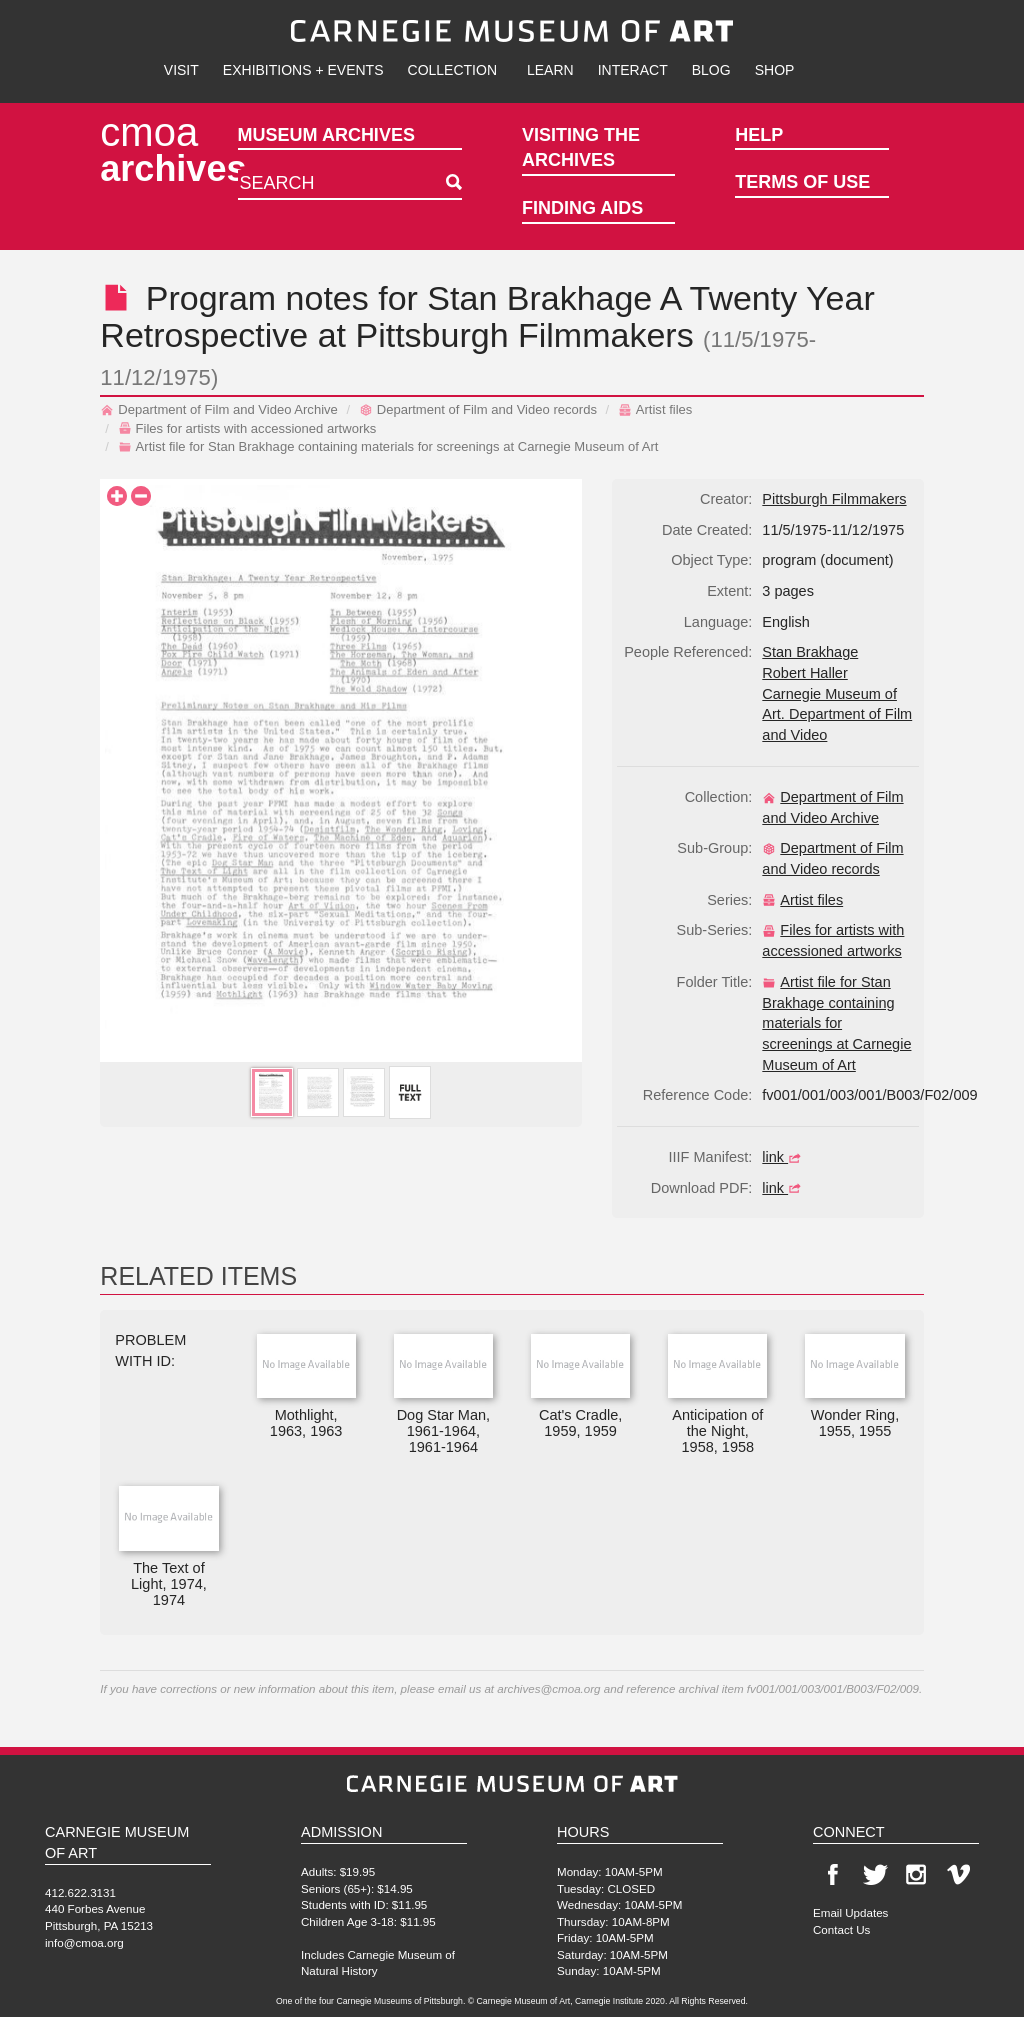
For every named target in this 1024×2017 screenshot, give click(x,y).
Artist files (655, 409)
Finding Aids (582, 208)
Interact (633, 70)
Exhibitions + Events (303, 70)
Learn (550, 70)
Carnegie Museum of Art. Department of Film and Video (837, 714)
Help (759, 135)
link (784, 1157)
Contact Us (841, 1929)
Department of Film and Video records (478, 409)
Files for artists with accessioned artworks (247, 428)
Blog (711, 70)
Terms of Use (802, 182)
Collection (452, 70)
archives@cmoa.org (548, 1688)
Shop (775, 70)
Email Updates (850, 1912)
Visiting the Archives (581, 148)
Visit (181, 70)
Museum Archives (326, 135)
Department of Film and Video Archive (219, 409)
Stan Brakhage (539, 298)
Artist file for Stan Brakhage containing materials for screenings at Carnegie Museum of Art (388, 446)
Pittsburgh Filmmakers (524, 335)
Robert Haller (804, 673)
